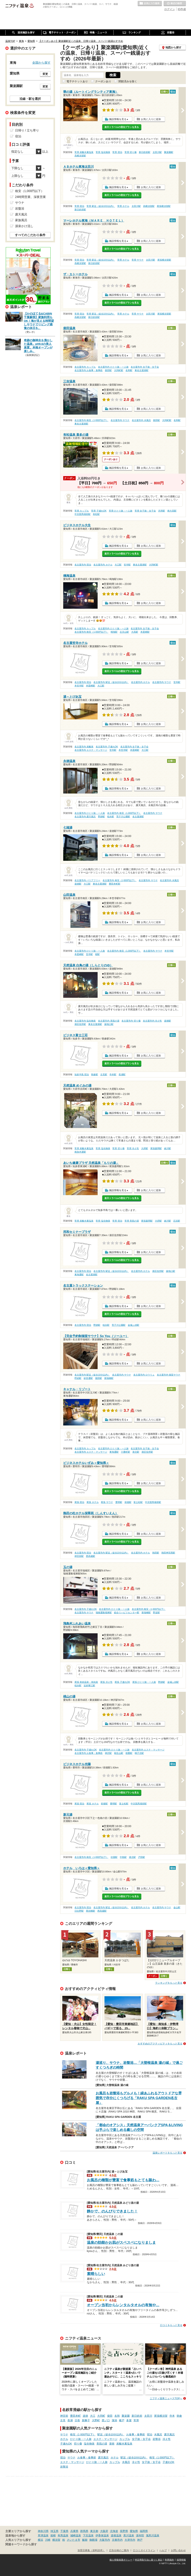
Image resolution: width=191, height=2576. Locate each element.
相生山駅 (118, 1753)
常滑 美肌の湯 (132, 1221)
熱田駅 (155, 1552)
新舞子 (86, 2420)
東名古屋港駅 (141, 370)
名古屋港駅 (138, 816)
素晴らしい (96, 2274)
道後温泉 (116, 2535)
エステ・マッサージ (105, 2439)
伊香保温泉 (102, 2535)
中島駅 (123, 1857)
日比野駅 (79, 1911)
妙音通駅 (88, 1378)
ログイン (169, 9)
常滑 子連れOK (98, 510)
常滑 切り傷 (131, 152)
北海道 (114, 2531)
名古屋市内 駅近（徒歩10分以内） (111, 682)
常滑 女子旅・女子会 (145, 510)
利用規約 (169, 2559)
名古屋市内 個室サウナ (168, 1374)
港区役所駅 (80, 1024)
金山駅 (176, 1907)
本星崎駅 (145, 632)
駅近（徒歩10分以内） (111, 2434)
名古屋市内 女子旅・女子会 (145, 367)
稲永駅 (110, 816)
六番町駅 (125, 1452)
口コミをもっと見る (171, 2325)
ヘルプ (163, 2550)
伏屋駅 (114, 1857)
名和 (117, 2415)
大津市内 (130, 2539)
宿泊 (149, 2434)
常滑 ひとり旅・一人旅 (120, 510)
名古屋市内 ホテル (102, 564)
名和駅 (128, 370)
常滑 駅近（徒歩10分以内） (101, 206)
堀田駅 (98, 1378)
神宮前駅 (79, 1556)
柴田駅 (108, 370)
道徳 (85, 2415)
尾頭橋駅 (90, 1911)
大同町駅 (118, 370)
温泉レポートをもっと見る (167, 2152)
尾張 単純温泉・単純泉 (86, 1682)
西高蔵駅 (90, 1556)
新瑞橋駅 (108, 1378)
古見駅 (103, 1074)
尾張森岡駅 (156, 1148)
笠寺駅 (127, 564)
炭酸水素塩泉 (124, 2443)
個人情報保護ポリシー (120, 2559)
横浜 (40, 2539)
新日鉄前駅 (144, 152)
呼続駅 (77, 1378)
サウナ (64, 2434)
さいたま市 (73, 2539)
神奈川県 (43, 2531)
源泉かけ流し (24, 226)
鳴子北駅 (139, 1753)
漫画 (111, 2443)
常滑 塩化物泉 (103, 152)
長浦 (70, 2420)
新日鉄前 (137, 2415)
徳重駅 (128, 1753)
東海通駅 (79, 1274)
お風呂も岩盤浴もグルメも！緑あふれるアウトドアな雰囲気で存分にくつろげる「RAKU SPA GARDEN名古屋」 (139, 2098)
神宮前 (64, 2415)
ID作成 (182, 9)
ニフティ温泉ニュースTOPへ (166, 2398)
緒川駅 (167, 1148)
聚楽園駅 (168, 152)
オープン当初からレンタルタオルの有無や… (123, 2305)
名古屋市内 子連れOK (107, 746)
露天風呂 (169, 2434)
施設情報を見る (117, 119)
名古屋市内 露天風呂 (85, 816)
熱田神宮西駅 (168, 1552)
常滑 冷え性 (133, 1148)
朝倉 (179, 2415)
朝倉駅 (94, 1074)
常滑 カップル (81, 510)
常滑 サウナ (138, 260)
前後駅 (128, 1502)
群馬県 (84, 2531)
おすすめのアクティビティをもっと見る (160, 2043)
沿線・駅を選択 (30, 98)
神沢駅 (108, 1753)
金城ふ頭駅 (133, 1325)
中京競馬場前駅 (82, 514)
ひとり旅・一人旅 (80, 2439)
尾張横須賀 (161, 2415)
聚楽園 (126, 2415)
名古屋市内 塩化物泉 (85, 1020)
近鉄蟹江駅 (89, 1685)
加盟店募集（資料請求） (91, 2550)
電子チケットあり (77, 81)
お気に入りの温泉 (150, 3)
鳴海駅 (114, 632)
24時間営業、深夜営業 (30, 197)
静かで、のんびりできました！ (112, 2211)
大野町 (96, 2420)
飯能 (84, 2539)
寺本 (172, 2415)
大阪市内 (104, 2539)
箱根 (53, 2535)
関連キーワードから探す (21, 2544)
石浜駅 (176, 1221)
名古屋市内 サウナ (120, 420)
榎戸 (121, 2420)
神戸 (139, 2539)
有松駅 (96, 514)
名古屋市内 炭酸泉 (83, 746)
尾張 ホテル (93, 1502)
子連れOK (66, 2443)
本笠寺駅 (79, 685)
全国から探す (41, 62)
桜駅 (97, 954)
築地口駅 (108, 1024)
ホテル (64, 2439)
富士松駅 (138, 1502)
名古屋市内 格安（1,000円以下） (91, 420)
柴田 (109, 2415)
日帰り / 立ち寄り (27, 130)
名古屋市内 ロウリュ (144, 1374)
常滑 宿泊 (117, 152)
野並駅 (156, 1612)
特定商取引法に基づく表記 (148, 2559)
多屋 (129, 2420)
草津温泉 (43, 2535)
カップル (124, 2439)
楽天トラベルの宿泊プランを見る (121, 127)
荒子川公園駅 (123, 816)
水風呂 (158, 2434)
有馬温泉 (63, 2535)
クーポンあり (103, 81)
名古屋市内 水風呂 (141, 420)
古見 (63, 2420)
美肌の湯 (101, 2443)
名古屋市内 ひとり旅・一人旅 (113, 367)
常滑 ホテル (123, 206)
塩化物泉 (89, 2443)
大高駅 (134, 632)
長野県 (124, 2531)
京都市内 (117, 2539)
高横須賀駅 (80, 155)
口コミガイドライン (144, 2550)
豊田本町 (75, 2415)
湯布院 (140, 2535)
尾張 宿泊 (79, 1502)
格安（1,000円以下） (83, 2434)
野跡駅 (101, 816)
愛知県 (134, 2531)
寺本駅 (112, 1074)
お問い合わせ (178, 2550)
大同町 (101, 2415)
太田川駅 (157, 152)
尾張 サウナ (107, 1502)
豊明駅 (118, 1502)
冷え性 (167, 2439)
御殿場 (93, 2539)
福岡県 (144, 2531)
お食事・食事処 (135, 2434)
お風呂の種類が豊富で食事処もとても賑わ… (123, 2180)
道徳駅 (77, 883)
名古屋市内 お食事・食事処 (88, 370)
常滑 (136, 2420)
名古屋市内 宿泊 (82, 564)
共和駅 (161, 510)
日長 (77, 2420)
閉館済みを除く (127, 81)
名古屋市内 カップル (85, 367)
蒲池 (114, 2420)
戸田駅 (141, 1857)
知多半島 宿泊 (81, 1074)
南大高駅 (171, 510)
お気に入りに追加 (151, 119)
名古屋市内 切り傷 (130, 1020)
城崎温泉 (75, 2535)
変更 (45, 73)
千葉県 (64, 2531)
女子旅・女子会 (141, 2439)
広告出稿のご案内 (119, 2550)
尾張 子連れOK (122, 1682)
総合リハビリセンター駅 (126, 1612)
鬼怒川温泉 (152, 2535)
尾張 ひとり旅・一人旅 (144, 1682)
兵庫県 (74, 2531)
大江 (92, 2415)
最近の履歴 (175, 3)
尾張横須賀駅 (164, 206)
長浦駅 (122, 1074)
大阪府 (104, 2531)
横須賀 (56, 2539)
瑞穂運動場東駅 (104, 1612)
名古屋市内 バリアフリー (87, 880)
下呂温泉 (88, 2535)
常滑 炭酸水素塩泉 (83, 152)
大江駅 (118, 564)
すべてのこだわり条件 (30, 235)
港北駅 (135, 1452)
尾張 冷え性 (106, 1682)
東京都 (94, 2531)
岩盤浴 (157, 2439)
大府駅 (144, 1148)
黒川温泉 (128, 2535)
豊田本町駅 (114, 883)
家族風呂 (21, 220)
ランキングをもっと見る (168, 1982)
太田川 (148, 2415)
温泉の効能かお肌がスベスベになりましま (121, 2242)
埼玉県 (54, 2531)
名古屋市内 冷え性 (152, 1020)
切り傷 (78, 2443)
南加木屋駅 (80, 1152)
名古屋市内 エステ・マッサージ (90, 750)
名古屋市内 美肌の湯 (108, 1020)
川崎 (47, 2539)
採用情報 (181, 2559)
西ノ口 (106, 2420)
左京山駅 (124, 632)
